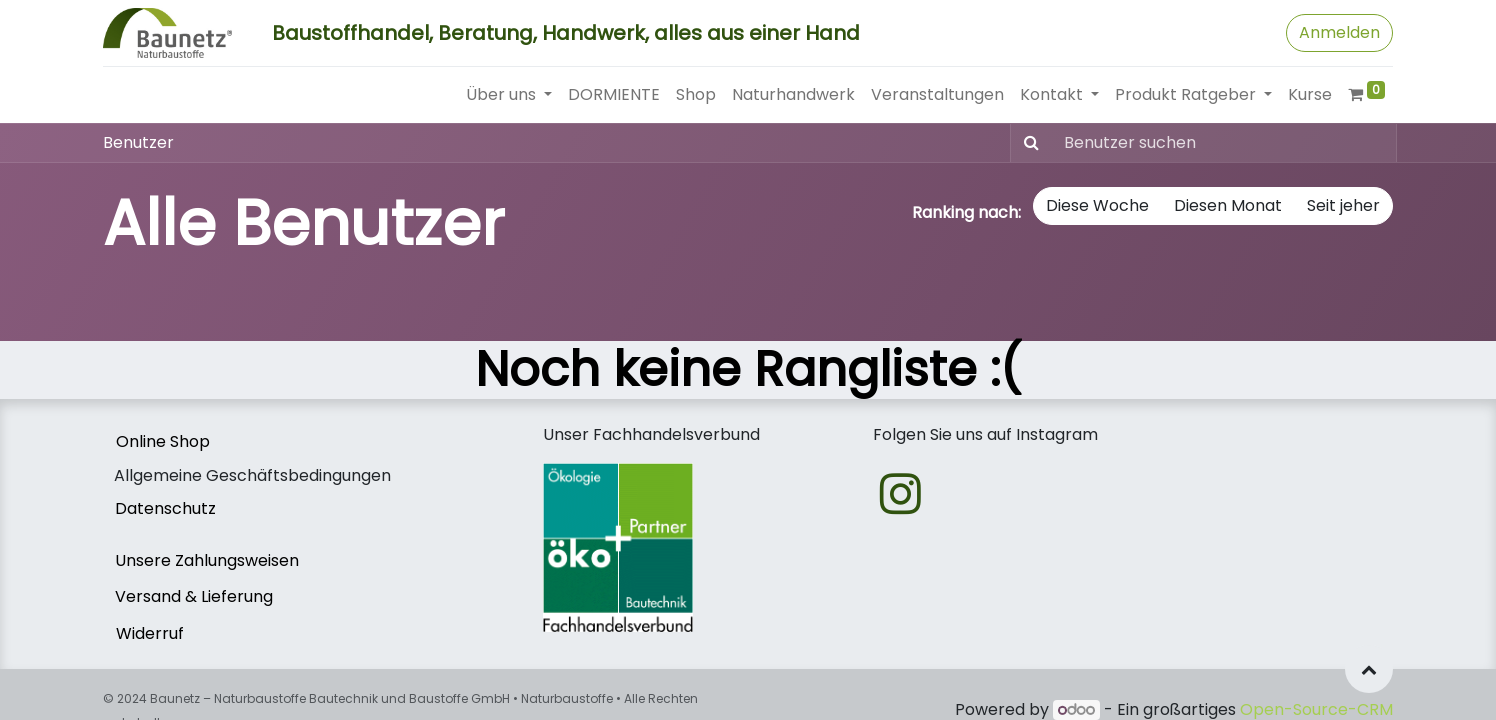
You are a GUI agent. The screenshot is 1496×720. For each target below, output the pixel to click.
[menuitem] (614, 95)
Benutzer (138, 142)
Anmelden (1339, 32)
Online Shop (163, 441)
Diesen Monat (1228, 205)
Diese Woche (1097, 205)
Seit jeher (1343, 205)
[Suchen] (1027, 143)
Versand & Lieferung (194, 596)
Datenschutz (165, 508)
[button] (1369, 669)
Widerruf (150, 633)
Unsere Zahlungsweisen (207, 560)
